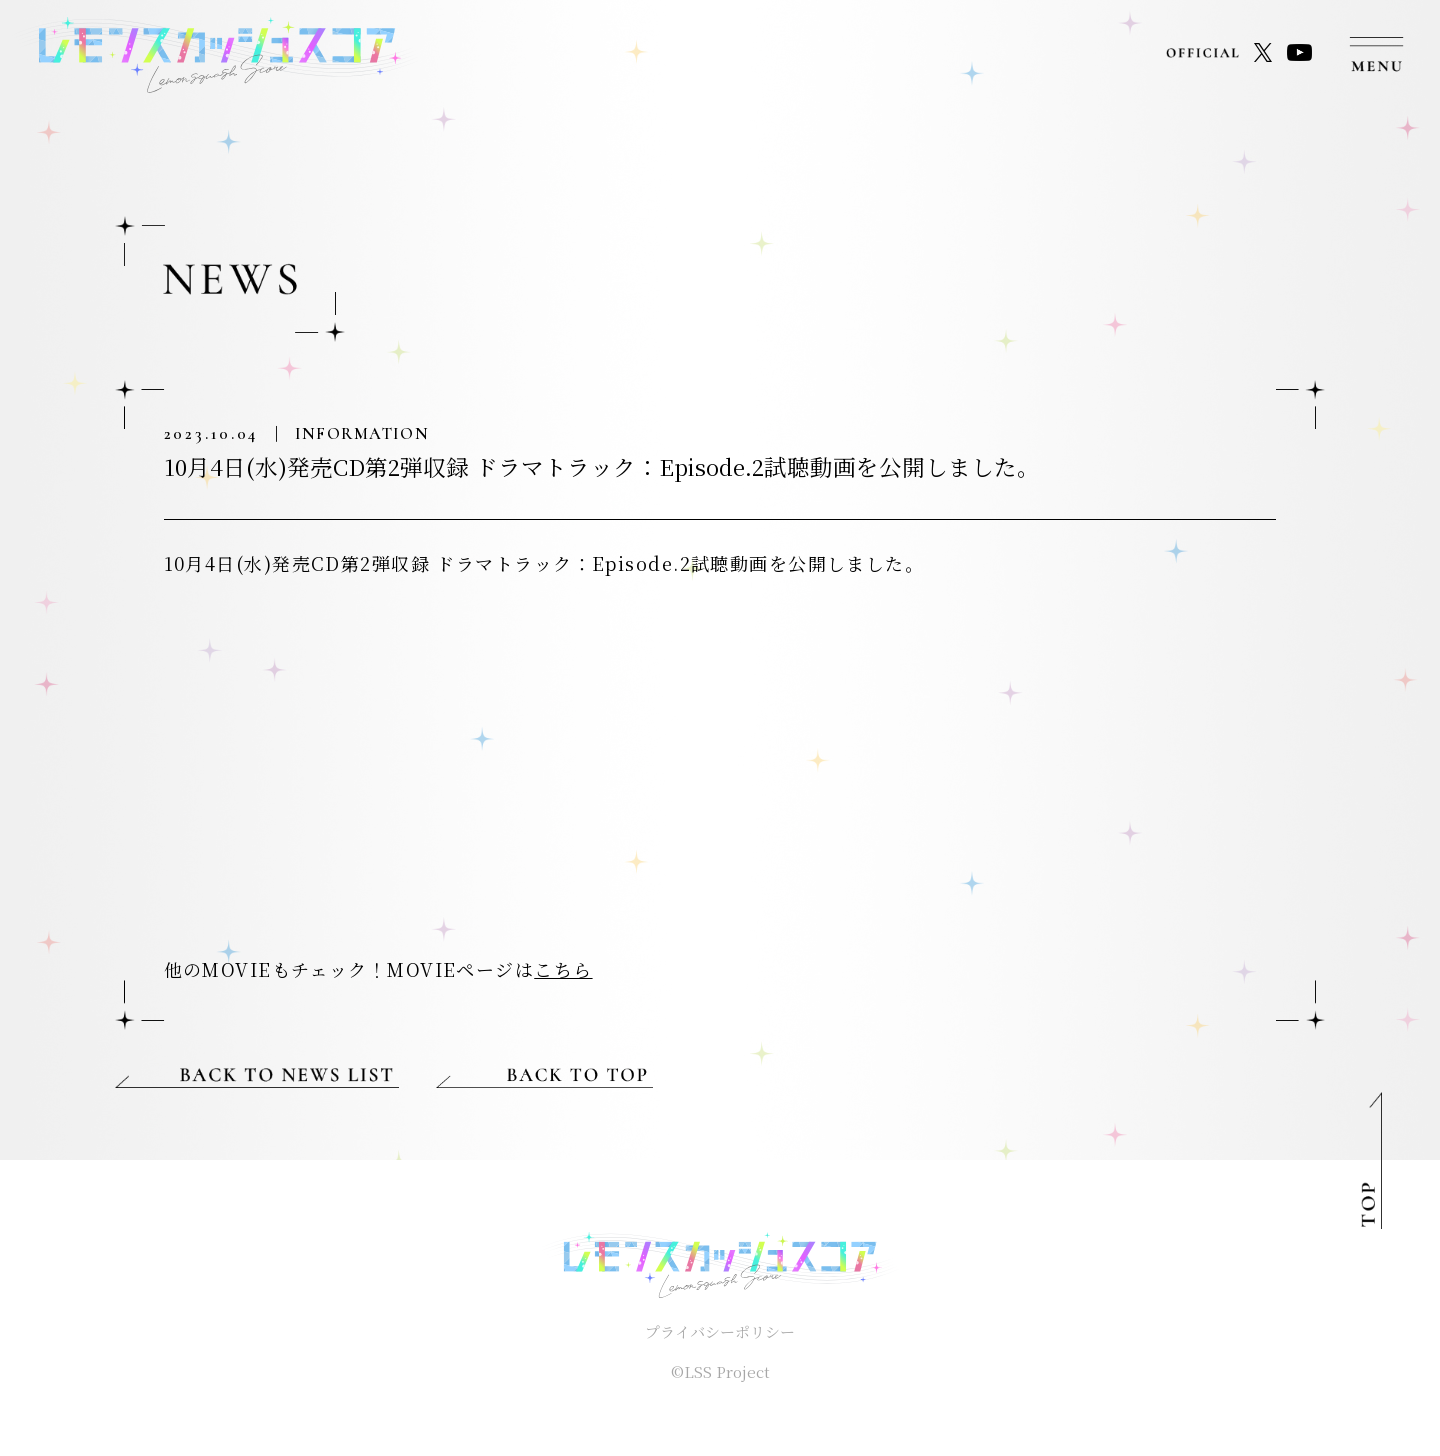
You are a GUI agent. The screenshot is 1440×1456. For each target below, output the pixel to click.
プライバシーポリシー (720, 1331)
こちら (563, 969)
